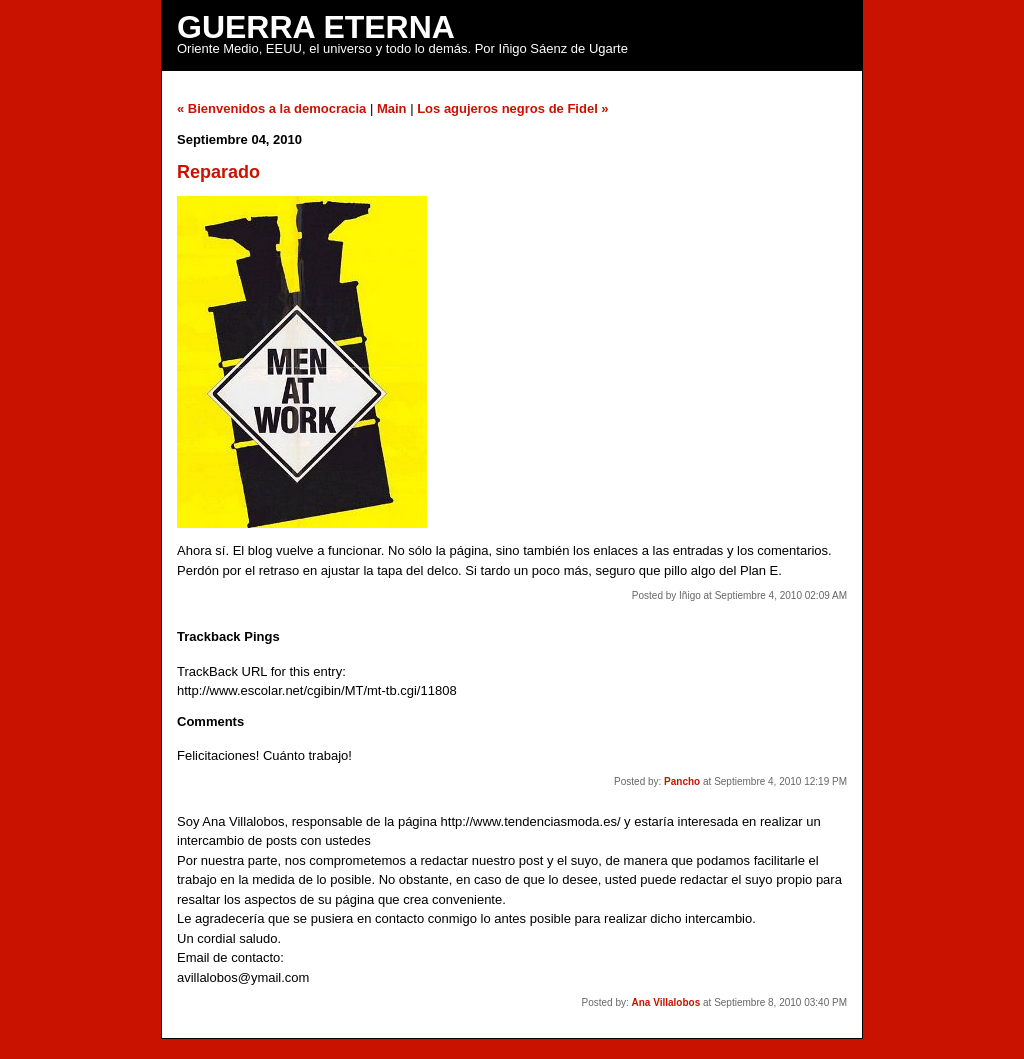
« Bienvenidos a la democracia (271, 108)
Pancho (682, 781)
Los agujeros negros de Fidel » (512, 108)
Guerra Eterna (316, 27)
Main (392, 108)
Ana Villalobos (666, 1002)
